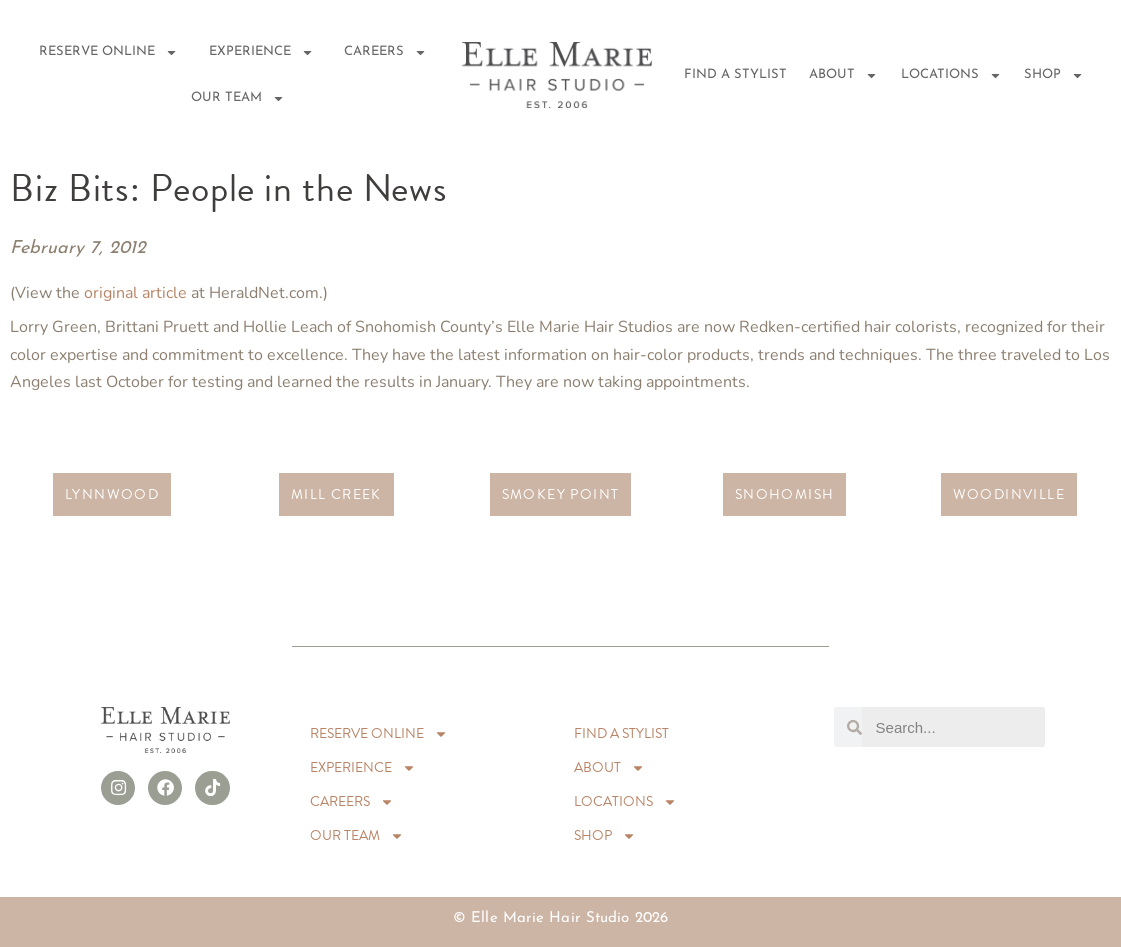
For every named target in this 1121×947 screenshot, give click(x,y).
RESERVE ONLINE (108, 52)
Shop (1054, 75)
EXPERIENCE (261, 52)
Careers (385, 52)
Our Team (238, 98)
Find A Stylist (735, 74)
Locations (951, 75)
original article (135, 293)
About (843, 75)
